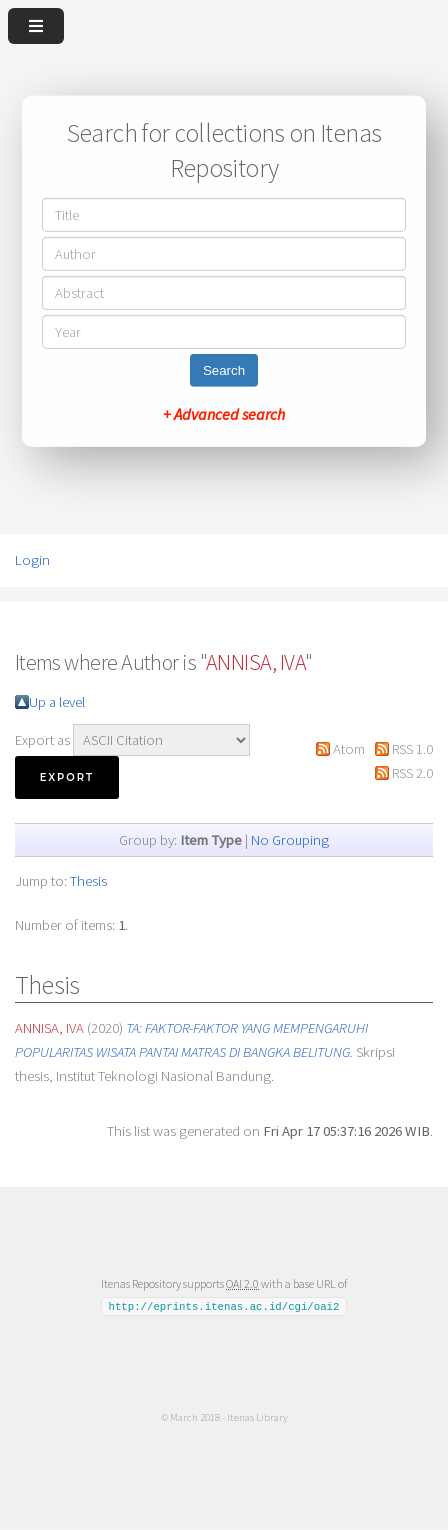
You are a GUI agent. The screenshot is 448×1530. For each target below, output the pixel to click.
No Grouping (290, 840)
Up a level (57, 702)
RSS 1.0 (412, 749)
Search (224, 370)
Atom (349, 749)
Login (32, 560)
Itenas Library (257, 1417)
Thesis (88, 881)
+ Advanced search (224, 414)
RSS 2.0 (412, 773)
